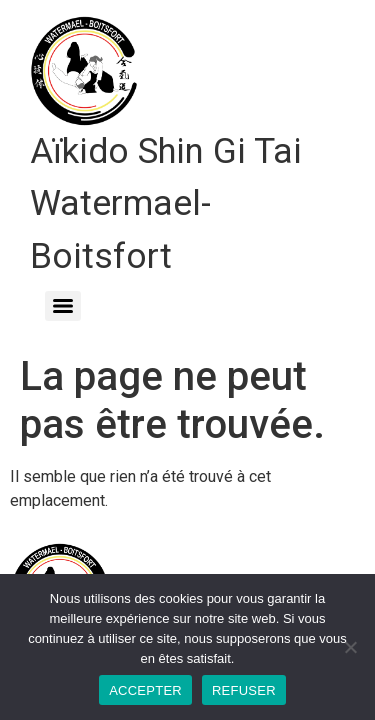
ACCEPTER (145, 690)
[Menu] (63, 306)
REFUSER (244, 690)
